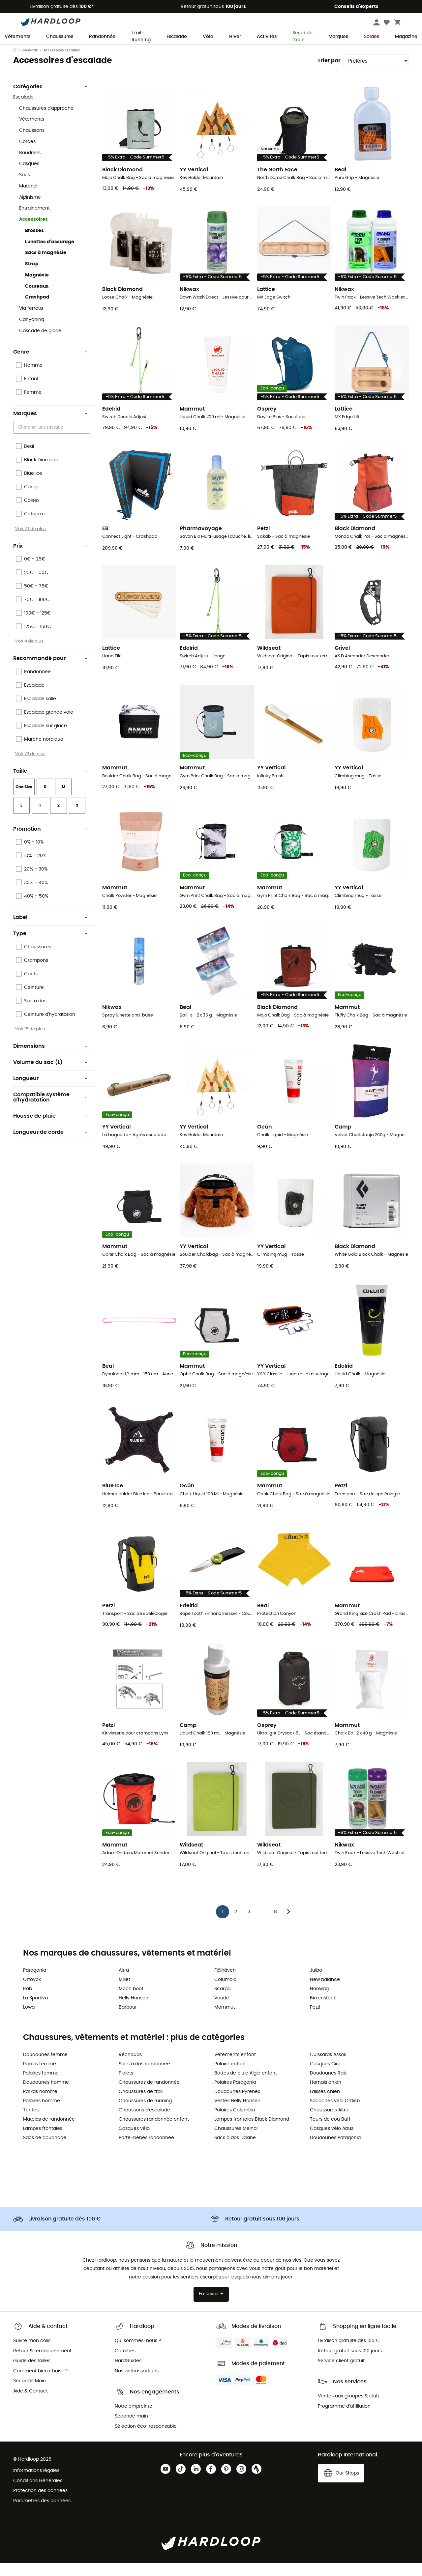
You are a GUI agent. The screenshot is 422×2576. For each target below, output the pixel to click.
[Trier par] (376, 74)
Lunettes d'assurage (49, 255)
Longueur (50, 1091)
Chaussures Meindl (235, 2141)
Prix (50, 559)
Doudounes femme (45, 2068)
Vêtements (17, 36)
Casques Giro (325, 2077)
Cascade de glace (40, 344)
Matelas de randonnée (49, 2132)
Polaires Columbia (234, 2123)
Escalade (176, 36)
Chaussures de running (145, 2114)
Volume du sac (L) (50, 1075)
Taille (50, 784)
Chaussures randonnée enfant (154, 2132)
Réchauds (130, 2068)
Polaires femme (41, 2086)
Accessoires (33, 232)
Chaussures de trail (141, 2105)
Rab (27, 2002)
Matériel (28, 199)
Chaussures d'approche (46, 121)
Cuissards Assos (328, 2068)
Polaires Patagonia (235, 2095)
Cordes (27, 155)
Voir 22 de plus (30, 767)
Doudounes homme (46, 2095)
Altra (124, 1983)
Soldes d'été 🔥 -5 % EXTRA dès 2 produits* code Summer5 (211, 50)
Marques (338, 36)
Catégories (50, 99)
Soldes (371, 36)
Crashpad (37, 310)
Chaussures (59, 36)
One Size (23, 800)
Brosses (34, 244)
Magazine (406, 36)
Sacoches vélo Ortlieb (335, 2114)
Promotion (50, 842)
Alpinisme (30, 210)
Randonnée (102, 36)
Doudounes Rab (328, 2086)
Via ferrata (31, 321)
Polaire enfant (230, 2077)
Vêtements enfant (235, 2068)
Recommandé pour (50, 671)
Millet (124, 1992)
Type (50, 946)
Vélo (208, 36)
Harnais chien (325, 2095)
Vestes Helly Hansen (237, 2114)
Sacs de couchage (44, 2151)
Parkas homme (40, 2105)
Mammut (224, 2020)
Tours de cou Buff (330, 2132)
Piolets (126, 2086)
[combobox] (52, 440)
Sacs (24, 188)
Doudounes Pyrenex (237, 2105)
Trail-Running (141, 37)
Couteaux (36, 299)
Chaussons (32, 143)
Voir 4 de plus (29, 654)
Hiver (235, 36)
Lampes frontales (42, 2141)
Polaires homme (41, 2114)
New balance (325, 1992)
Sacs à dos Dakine (235, 2151)
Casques (29, 177)
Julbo (316, 1983)
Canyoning (31, 332)
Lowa (29, 2020)
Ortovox (32, 1992)
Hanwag (319, 2002)
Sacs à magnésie (45, 266)
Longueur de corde (50, 1145)
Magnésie (37, 288)
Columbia (225, 1992)
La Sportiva (35, 2011)
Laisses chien (325, 2105)
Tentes (31, 2123)
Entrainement (34, 221)
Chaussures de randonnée (149, 2095)
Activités (267, 36)
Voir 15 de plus (30, 1042)
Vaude (221, 2011)
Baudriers (30, 166)
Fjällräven (225, 1983)
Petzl (315, 2020)
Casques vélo (134, 2141)
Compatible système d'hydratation (50, 1110)
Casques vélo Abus (331, 2141)
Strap (32, 277)
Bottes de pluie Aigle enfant (245, 2086)
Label (50, 930)
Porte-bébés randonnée (146, 2151)
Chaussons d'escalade (144, 2123)
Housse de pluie (50, 1129)
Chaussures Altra (329, 2123)
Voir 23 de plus (30, 542)
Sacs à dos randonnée (144, 2077)
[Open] (87, 441)
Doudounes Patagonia (335, 2151)
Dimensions (50, 1059)
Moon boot (131, 2002)
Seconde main (302, 37)
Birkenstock (323, 2011)
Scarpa (222, 2002)
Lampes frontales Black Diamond (251, 2132)
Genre (50, 365)
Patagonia (34, 1983)
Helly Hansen (133, 2011)
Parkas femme (39, 2077)
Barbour (128, 2020)
